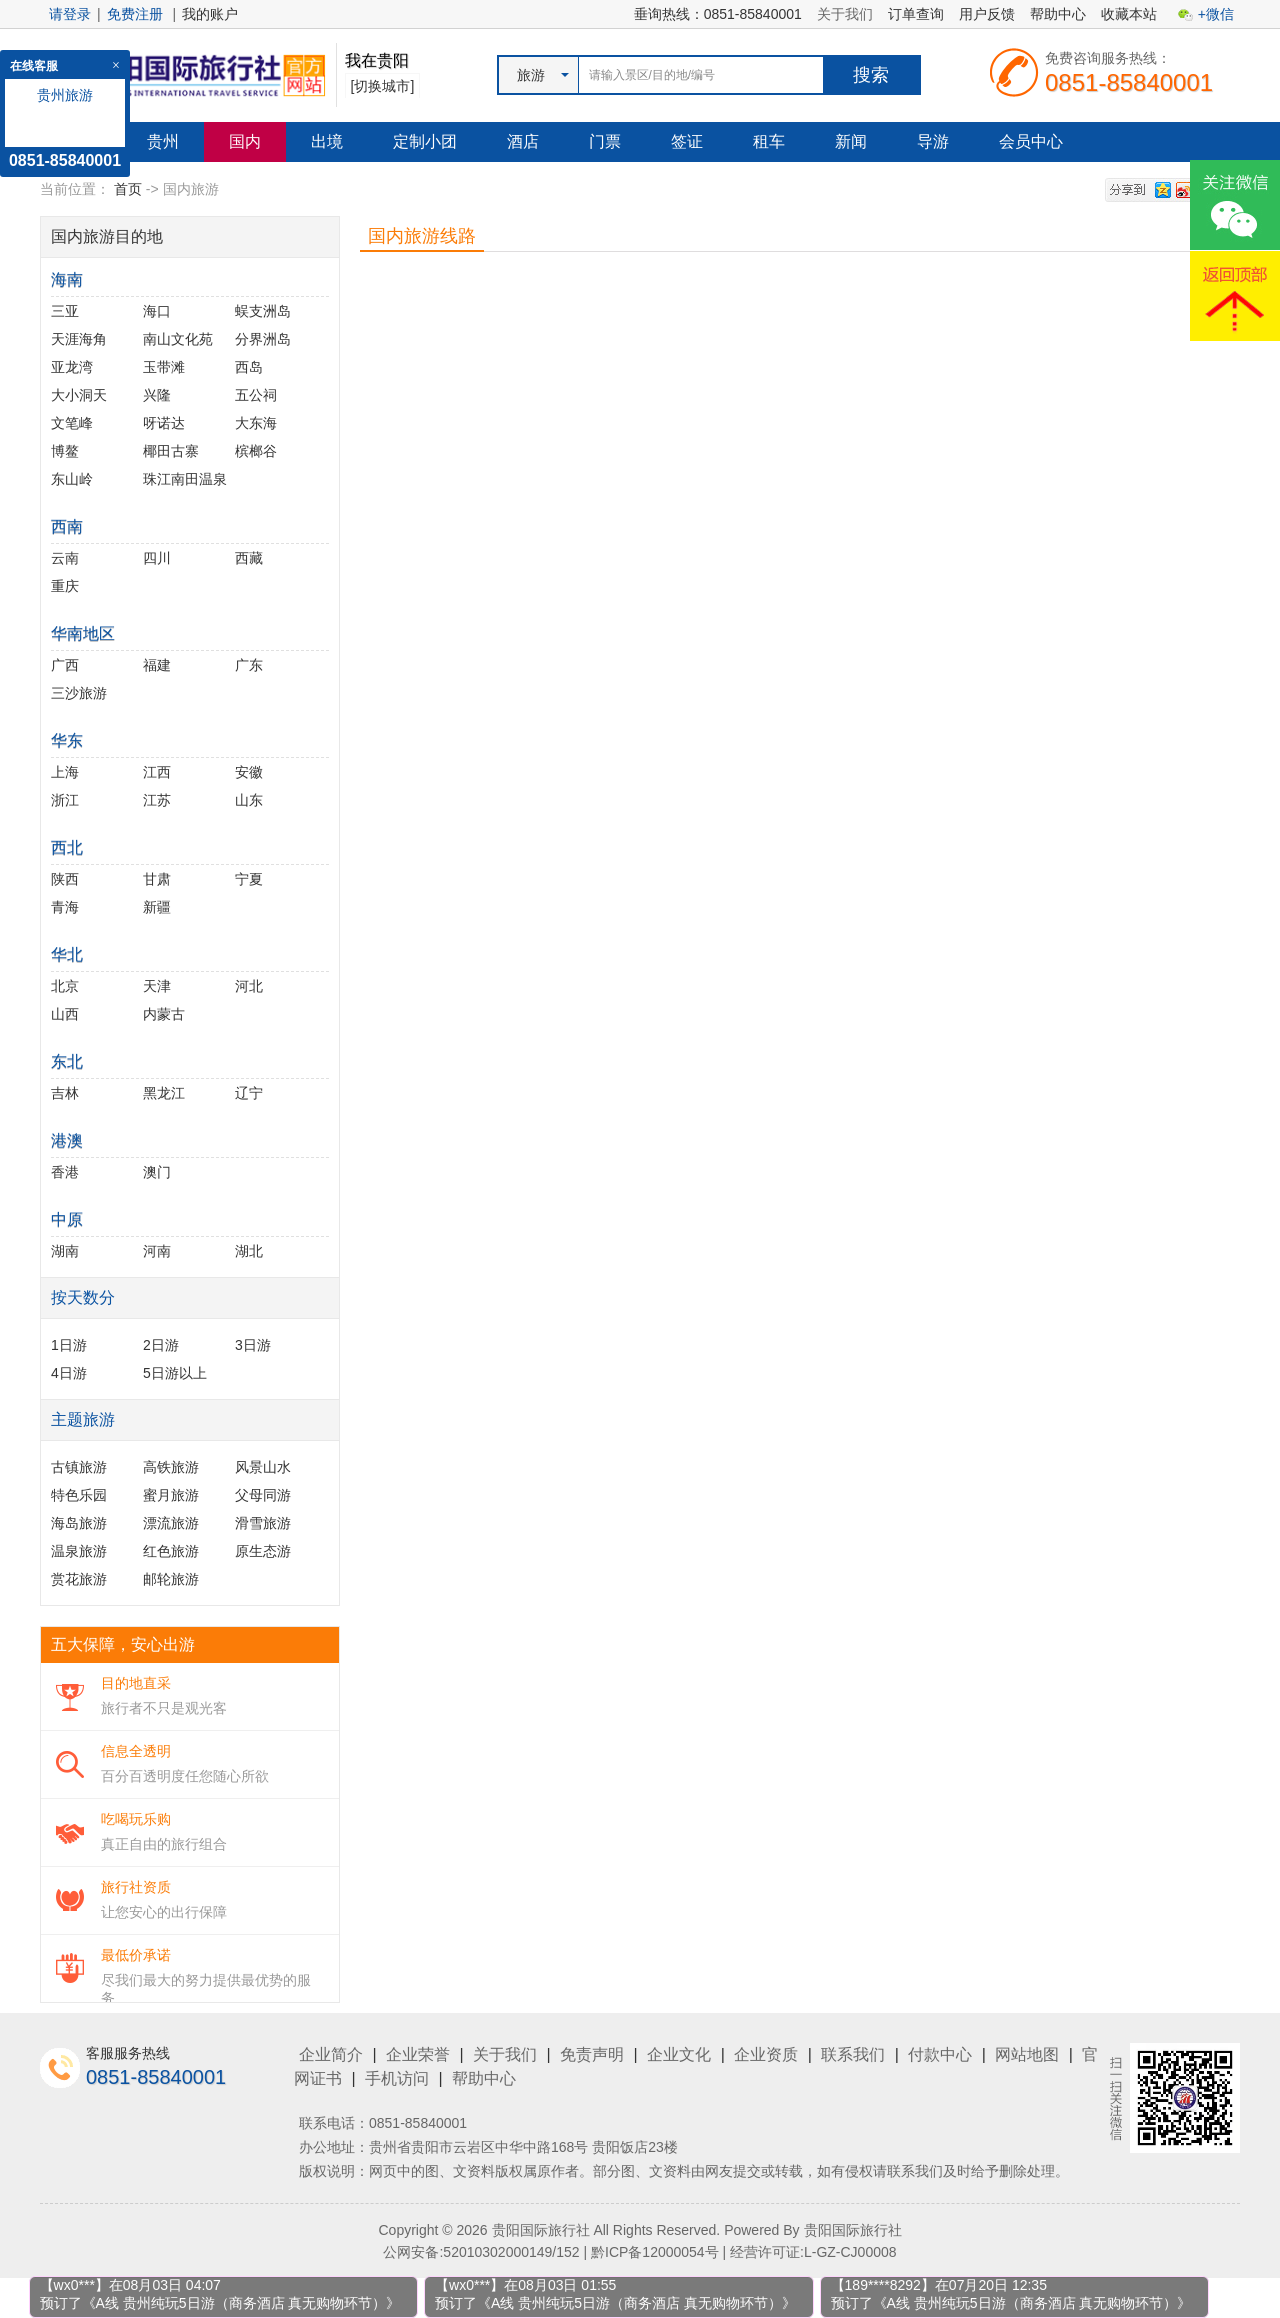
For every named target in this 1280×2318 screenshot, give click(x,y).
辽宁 (249, 1093)
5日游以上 (175, 1373)
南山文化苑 (178, 339)
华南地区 (83, 633)
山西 (65, 1014)
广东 (249, 665)
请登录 (70, 14)
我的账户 (210, 14)
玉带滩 (164, 367)
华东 (67, 740)
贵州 (163, 141)
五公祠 (256, 395)
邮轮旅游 (171, 1579)
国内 (245, 141)
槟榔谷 (256, 451)
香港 (65, 1172)
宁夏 (249, 879)
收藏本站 (1129, 14)
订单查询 (916, 14)
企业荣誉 (418, 2054)
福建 (157, 665)
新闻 (851, 141)
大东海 (256, 423)
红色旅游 (171, 1551)
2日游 (161, 1345)
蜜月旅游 (171, 1495)
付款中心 (940, 2054)
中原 (67, 1219)
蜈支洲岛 (263, 311)
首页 (128, 189)
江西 (157, 772)
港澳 (67, 1140)
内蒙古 (164, 1014)
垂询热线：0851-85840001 (718, 14)
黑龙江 (164, 1093)
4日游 (69, 1373)
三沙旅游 (79, 693)
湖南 (65, 1251)
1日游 (69, 1345)
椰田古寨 (171, 451)
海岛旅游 (79, 1523)
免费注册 (135, 14)
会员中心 (1031, 141)
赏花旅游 (79, 1579)
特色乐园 (79, 1495)
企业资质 (766, 2054)
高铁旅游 (171, 1467)
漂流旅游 (171, 1523)
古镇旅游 (79, 1467)
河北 (249, 986)
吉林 (65, 1093)
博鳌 (65, 451)
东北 (67, 1061)
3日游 (253, 1345)
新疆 (157, 907)
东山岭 (72, 479)
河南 (157, 1251)
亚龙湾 (72, 367)
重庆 (65, 586)
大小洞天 (79, 395)
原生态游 (263, 1551)
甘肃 (157, 879)
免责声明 (592, 2054)
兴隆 (157, 395)
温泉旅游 (79, 1551)
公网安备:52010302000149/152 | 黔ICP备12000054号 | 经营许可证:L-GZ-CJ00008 (639, 2252)
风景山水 (263, 1467)
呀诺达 (164, 423)
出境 (327, 141)
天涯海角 (79, 339)
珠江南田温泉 (185, 479)
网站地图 (1027, 2054)
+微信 (1216, 14)
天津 (157, 986)
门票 (605, 141)
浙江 (65, 800)
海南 (67, 279)
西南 (67, 526)
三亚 (65, 311)
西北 (67, 847)
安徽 (249, 772)
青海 (65, 907)
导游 (933, 141)
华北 (67, 954)
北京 (65, 986)
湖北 (249, 1251)
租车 (769, 141)
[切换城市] (383, 86)
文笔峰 (72, 423)
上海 (65, 772)
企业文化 (679, 2054)
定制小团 (425, 141)
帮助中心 (1058, 14)
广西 (65, 665)
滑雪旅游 (263, 1523)
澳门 (157, 1172)
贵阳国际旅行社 (853, 2230)
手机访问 (397, 2078)
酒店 (523, 141)
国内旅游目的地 (107, 236)
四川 (157, 558)
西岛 (249, 367)
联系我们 (853, 2054)
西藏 (249, 558)
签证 (687, 141)
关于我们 (845, 14)
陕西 (65, 879)
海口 (157, 311)
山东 (249, 800)
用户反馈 (987, 14)
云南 (65, 558)
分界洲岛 (263, 339)
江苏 (157, 800)
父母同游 (263, 1495)
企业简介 (331, 2054)
